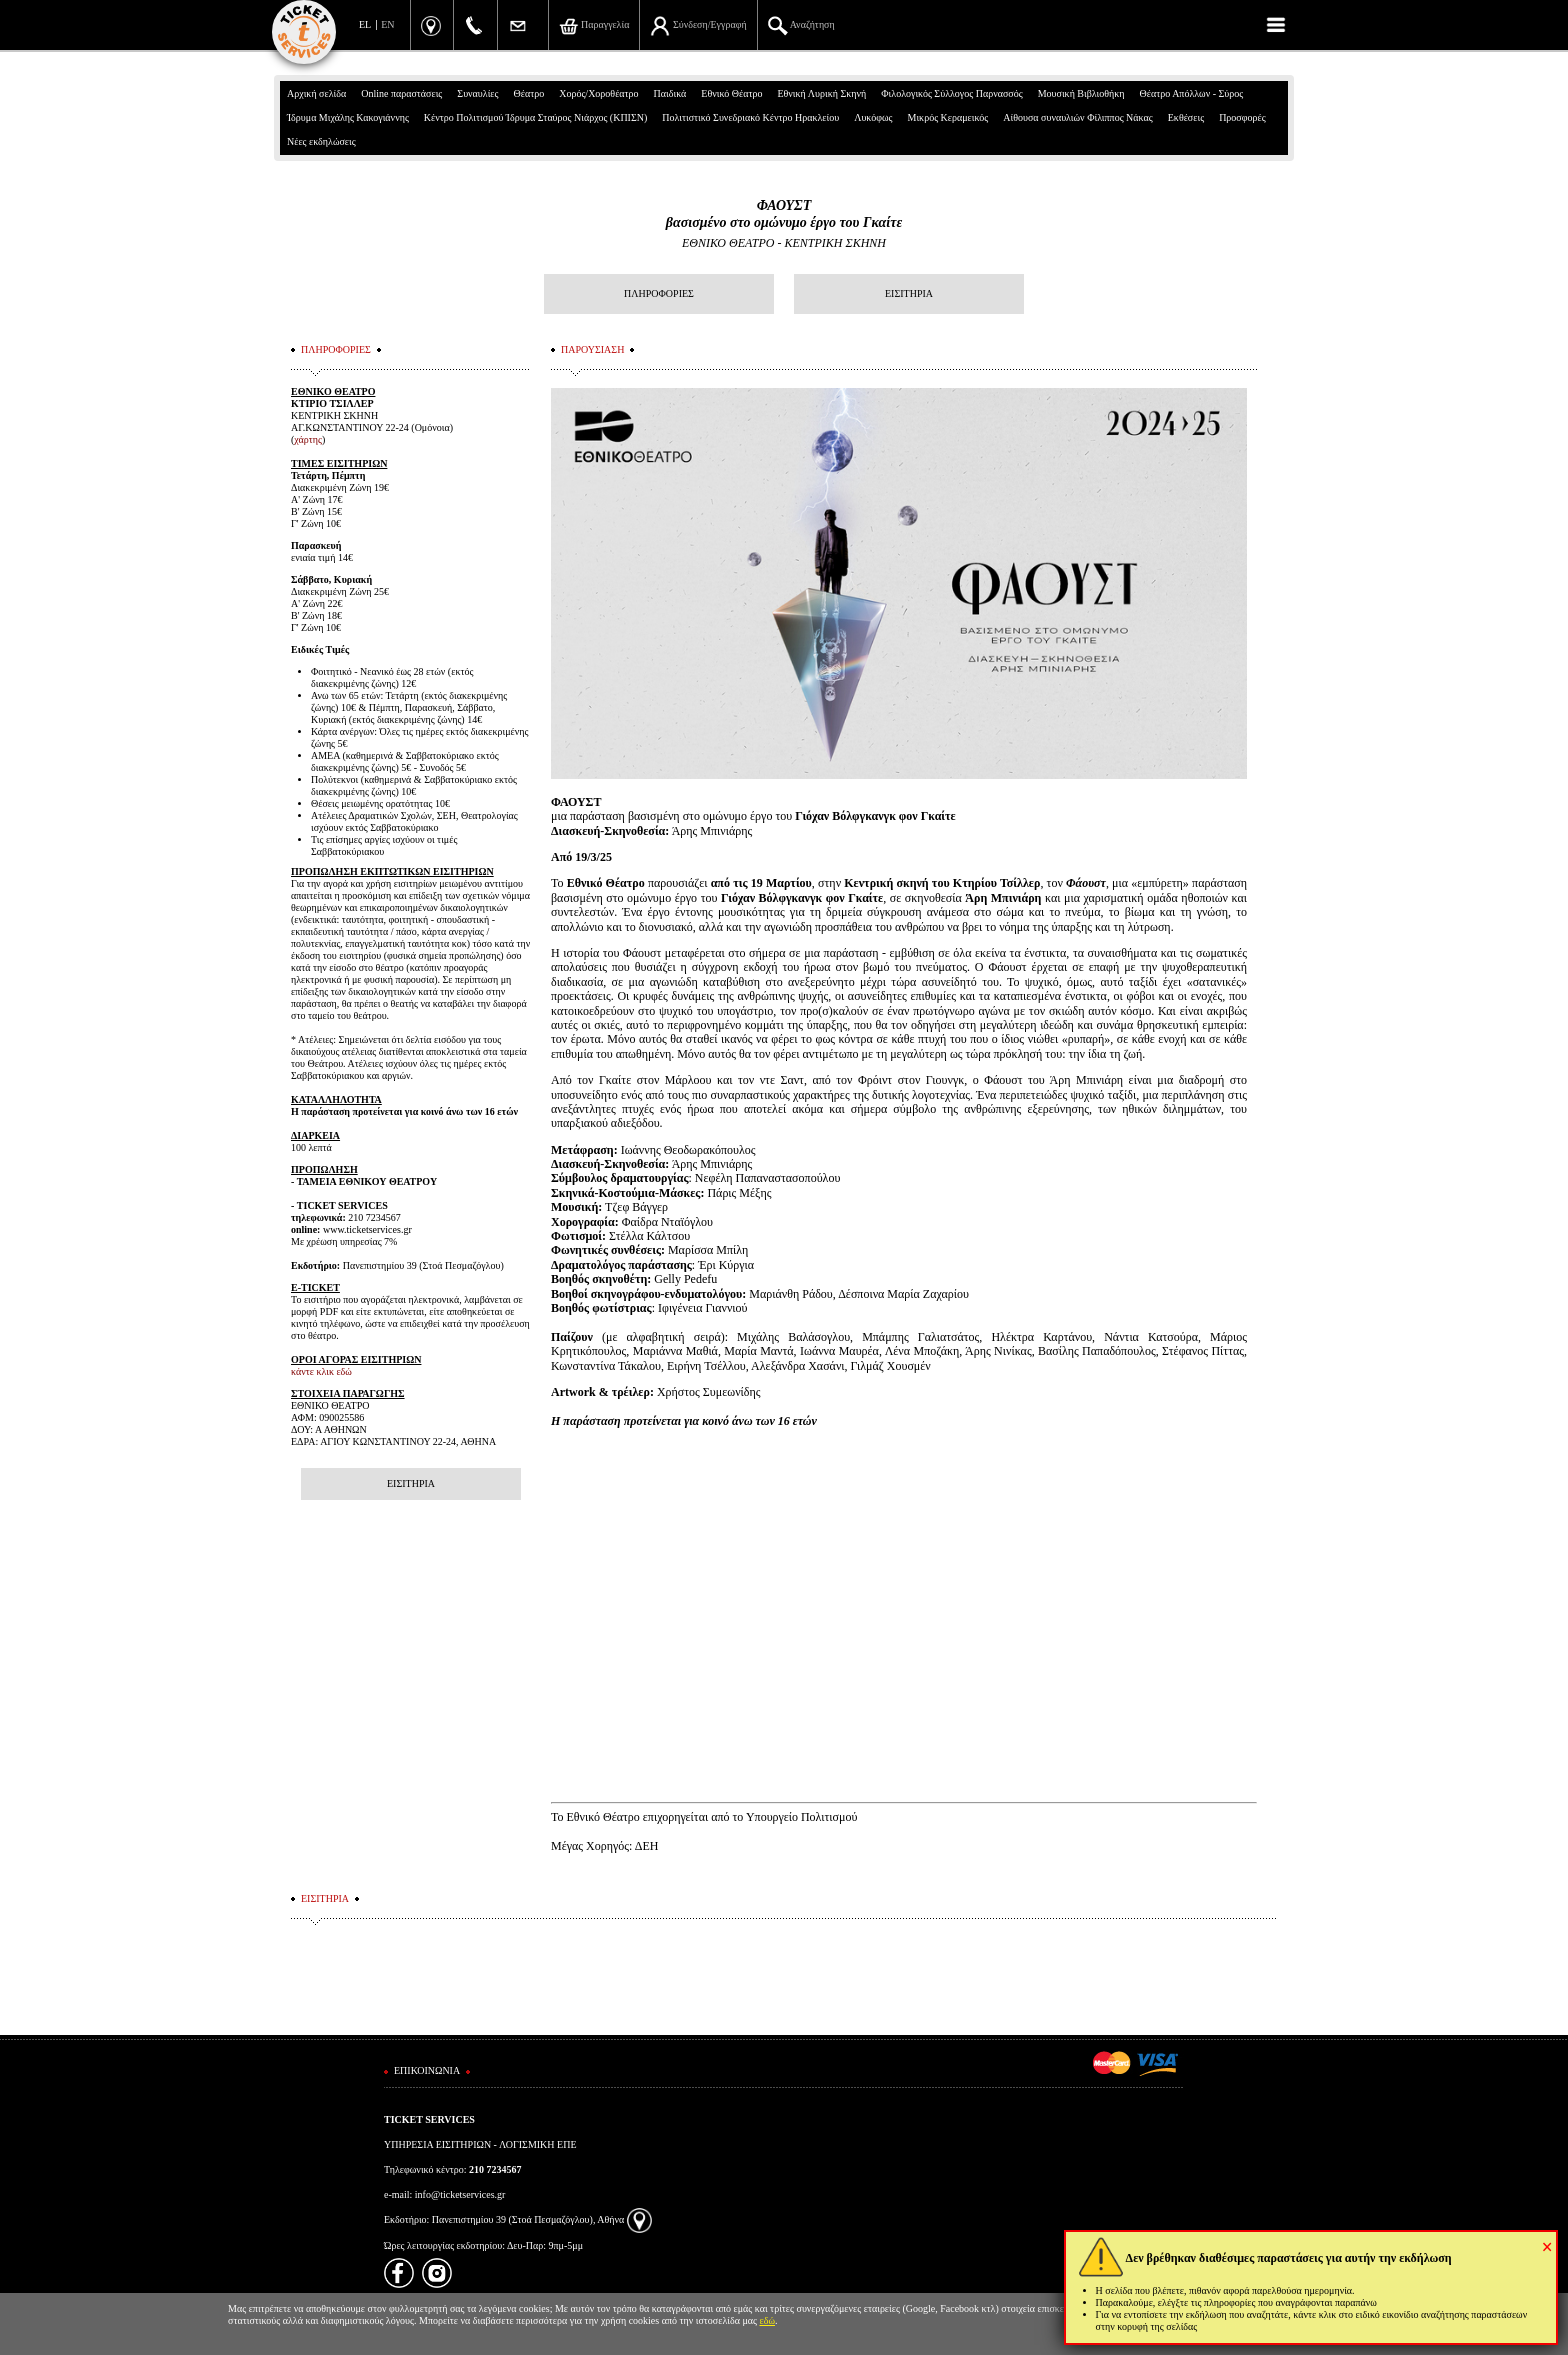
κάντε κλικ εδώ (321, 1371)
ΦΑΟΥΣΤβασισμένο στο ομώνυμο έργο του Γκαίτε (784, 214)
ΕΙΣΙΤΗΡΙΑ (909, 293)
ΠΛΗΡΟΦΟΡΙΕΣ (659, 293)
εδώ (768, 2320)
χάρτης (308, 439)
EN (387, 24)
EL (365, 24)
